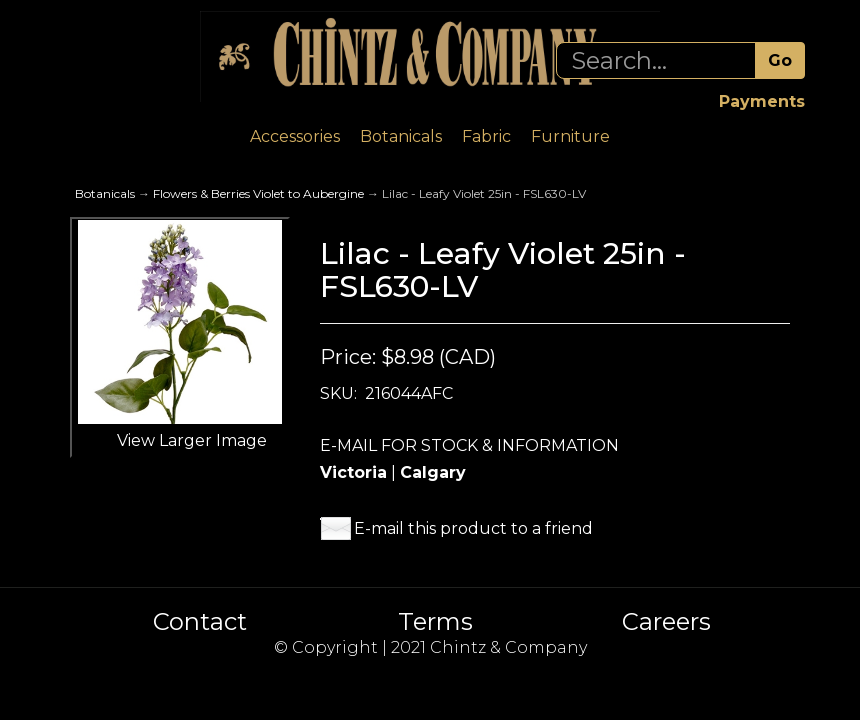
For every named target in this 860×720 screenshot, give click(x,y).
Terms (435, 622)
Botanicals (401, 136)
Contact (200, 622)
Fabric (486, 136)
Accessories (295, 136)
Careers (666, 622)
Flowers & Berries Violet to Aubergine (258, 193)
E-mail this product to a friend (473, 528)
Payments (762, 101)
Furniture (570, 136)
